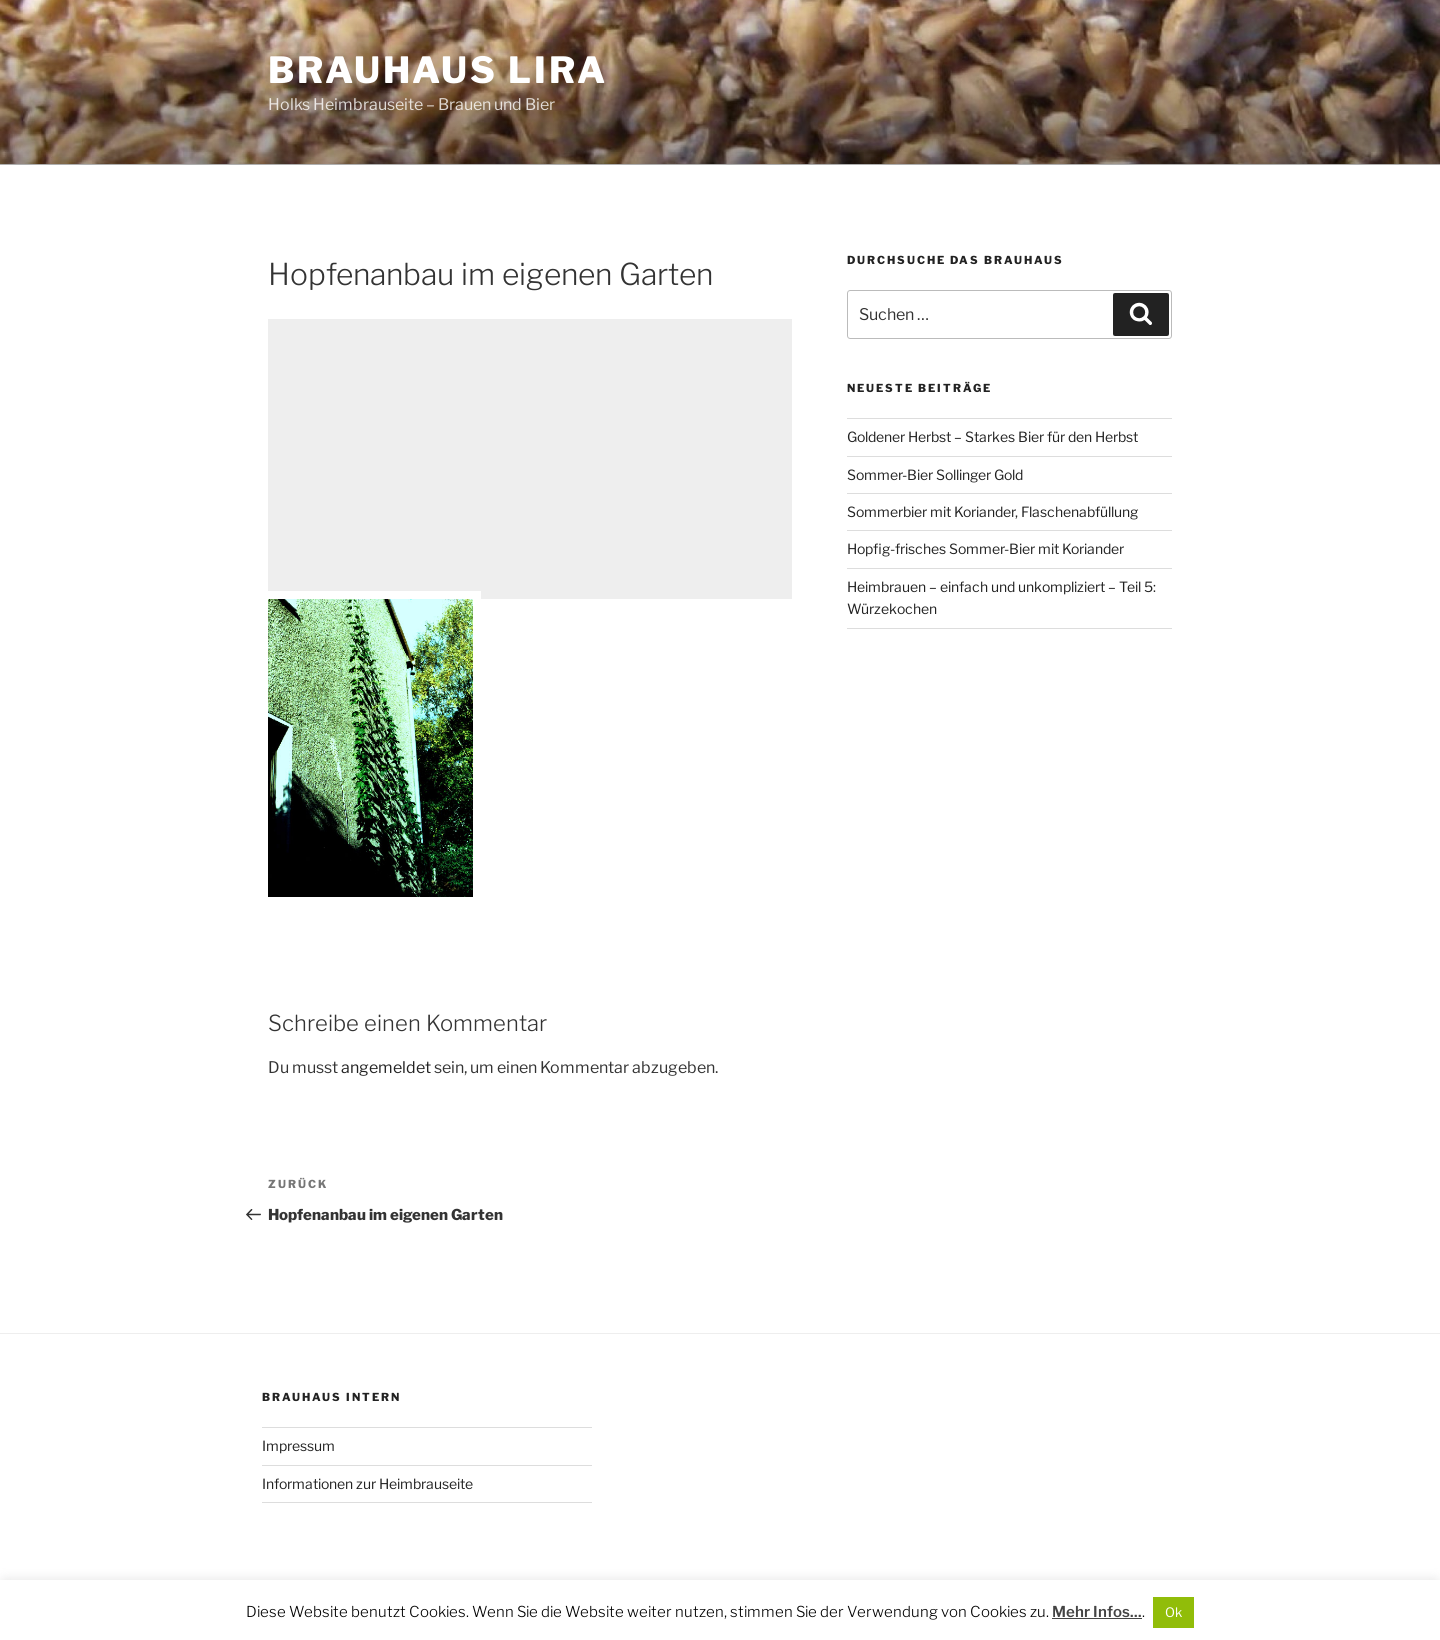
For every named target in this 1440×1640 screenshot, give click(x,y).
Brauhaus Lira (437, 70)
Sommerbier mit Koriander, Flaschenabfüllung (992, 511)
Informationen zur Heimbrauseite (367, 1483)
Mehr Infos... (1097, 1612)
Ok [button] (1173, 1612)
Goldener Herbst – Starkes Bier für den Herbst (992, 436)
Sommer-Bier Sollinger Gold (935, 474)
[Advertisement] (530, 459)
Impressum (298, 1445)
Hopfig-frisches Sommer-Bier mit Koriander (985, 548)
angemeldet (386, 1067)
